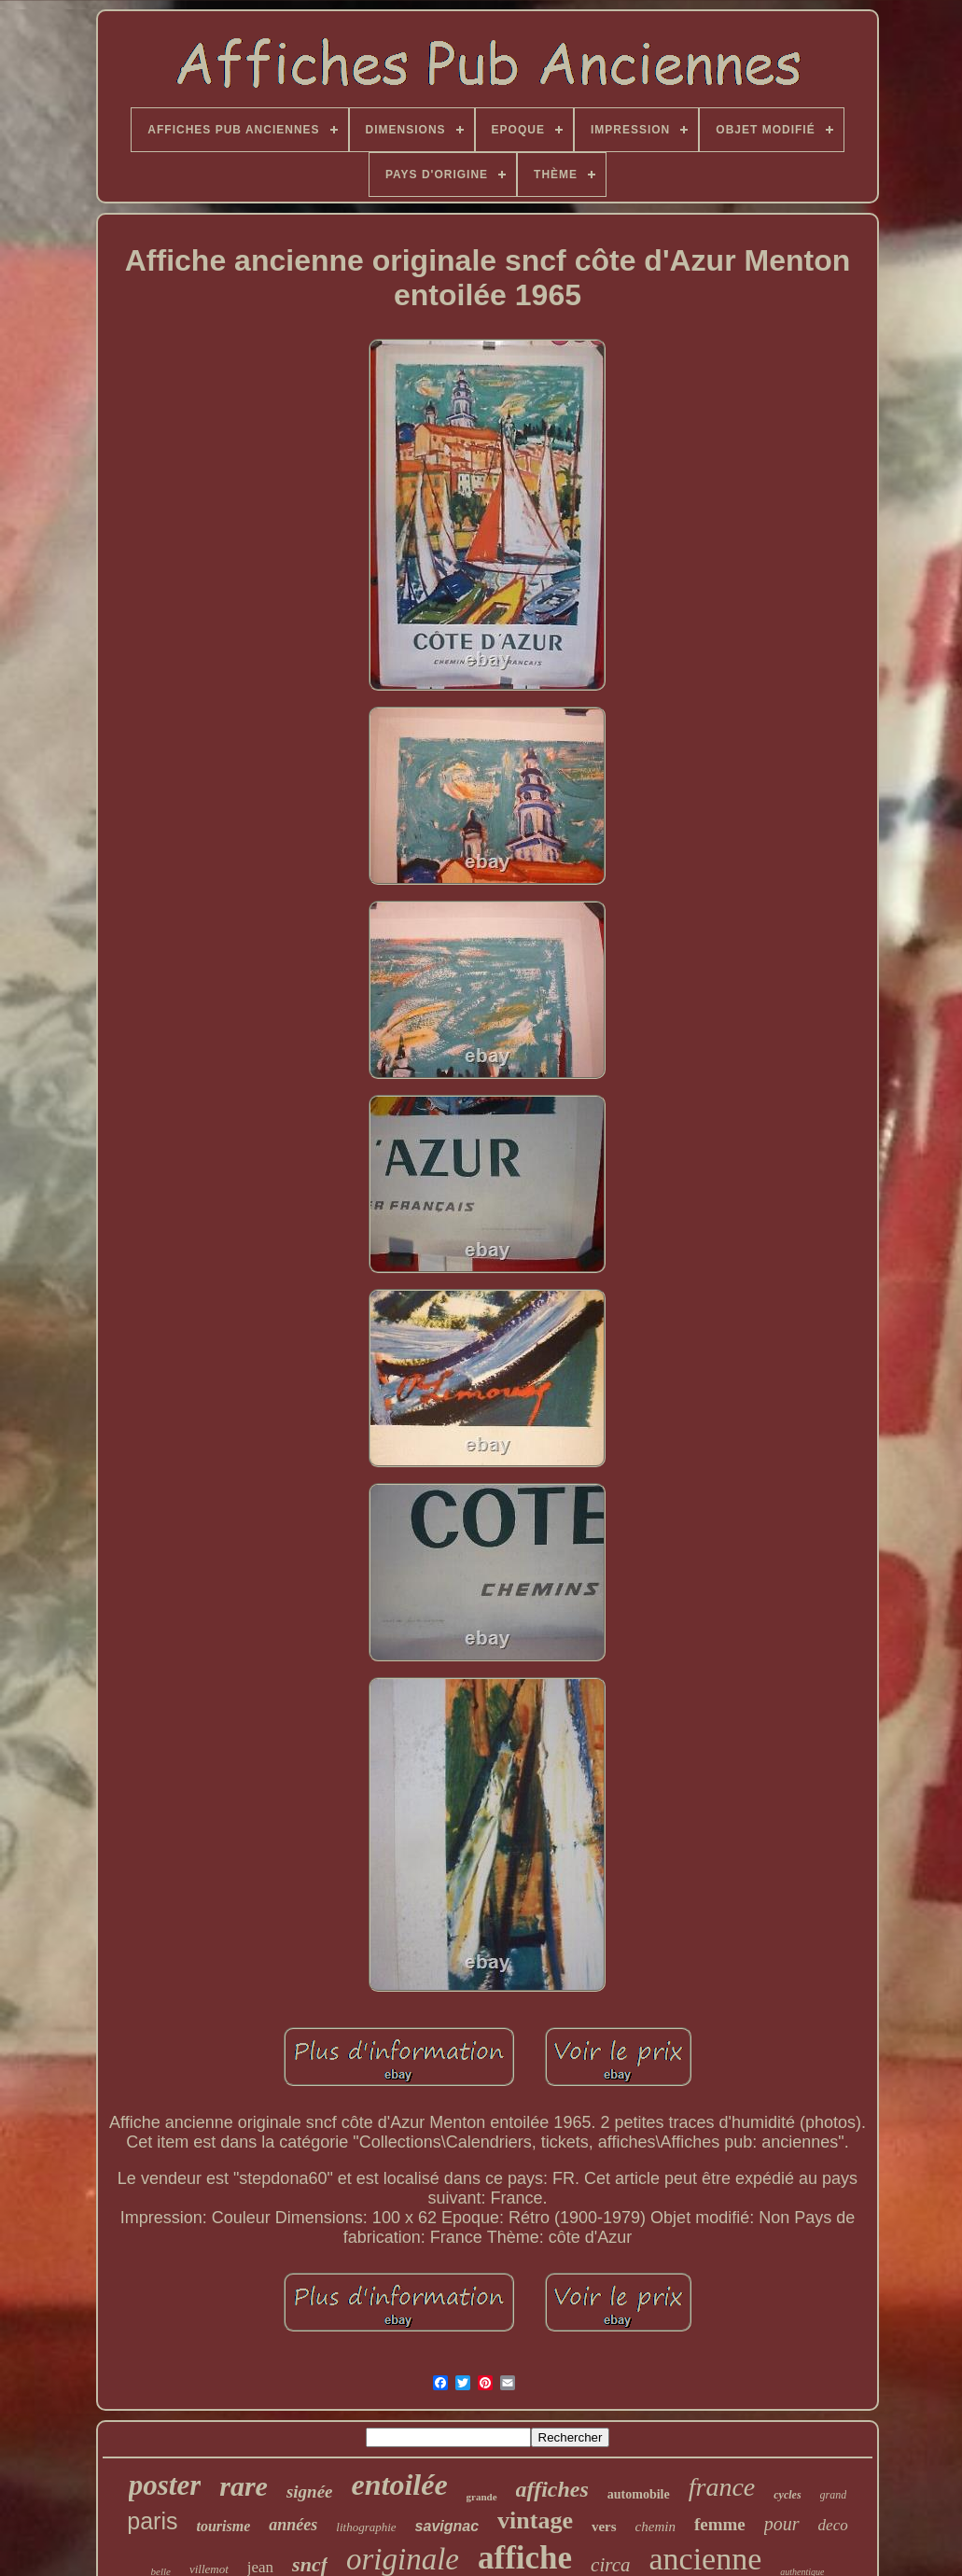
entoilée (400, 2484)
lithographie (366, 2527)
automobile (638, 2494)
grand (833, 2494)
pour (782, 2523)
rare (243, 2486)
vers (604, 2526)
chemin (655, 2526)
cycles (787, 2494)
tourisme (223, 2526)
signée (309, 2491)
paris (152, 2521)
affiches (552, 2489)
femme (720, 2524)
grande (482, 2496)
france (722, 2486)
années (293, 2524)
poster (165, 2485)
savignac (447, 2526)
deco (833, 2525)
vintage (535, 2520)
